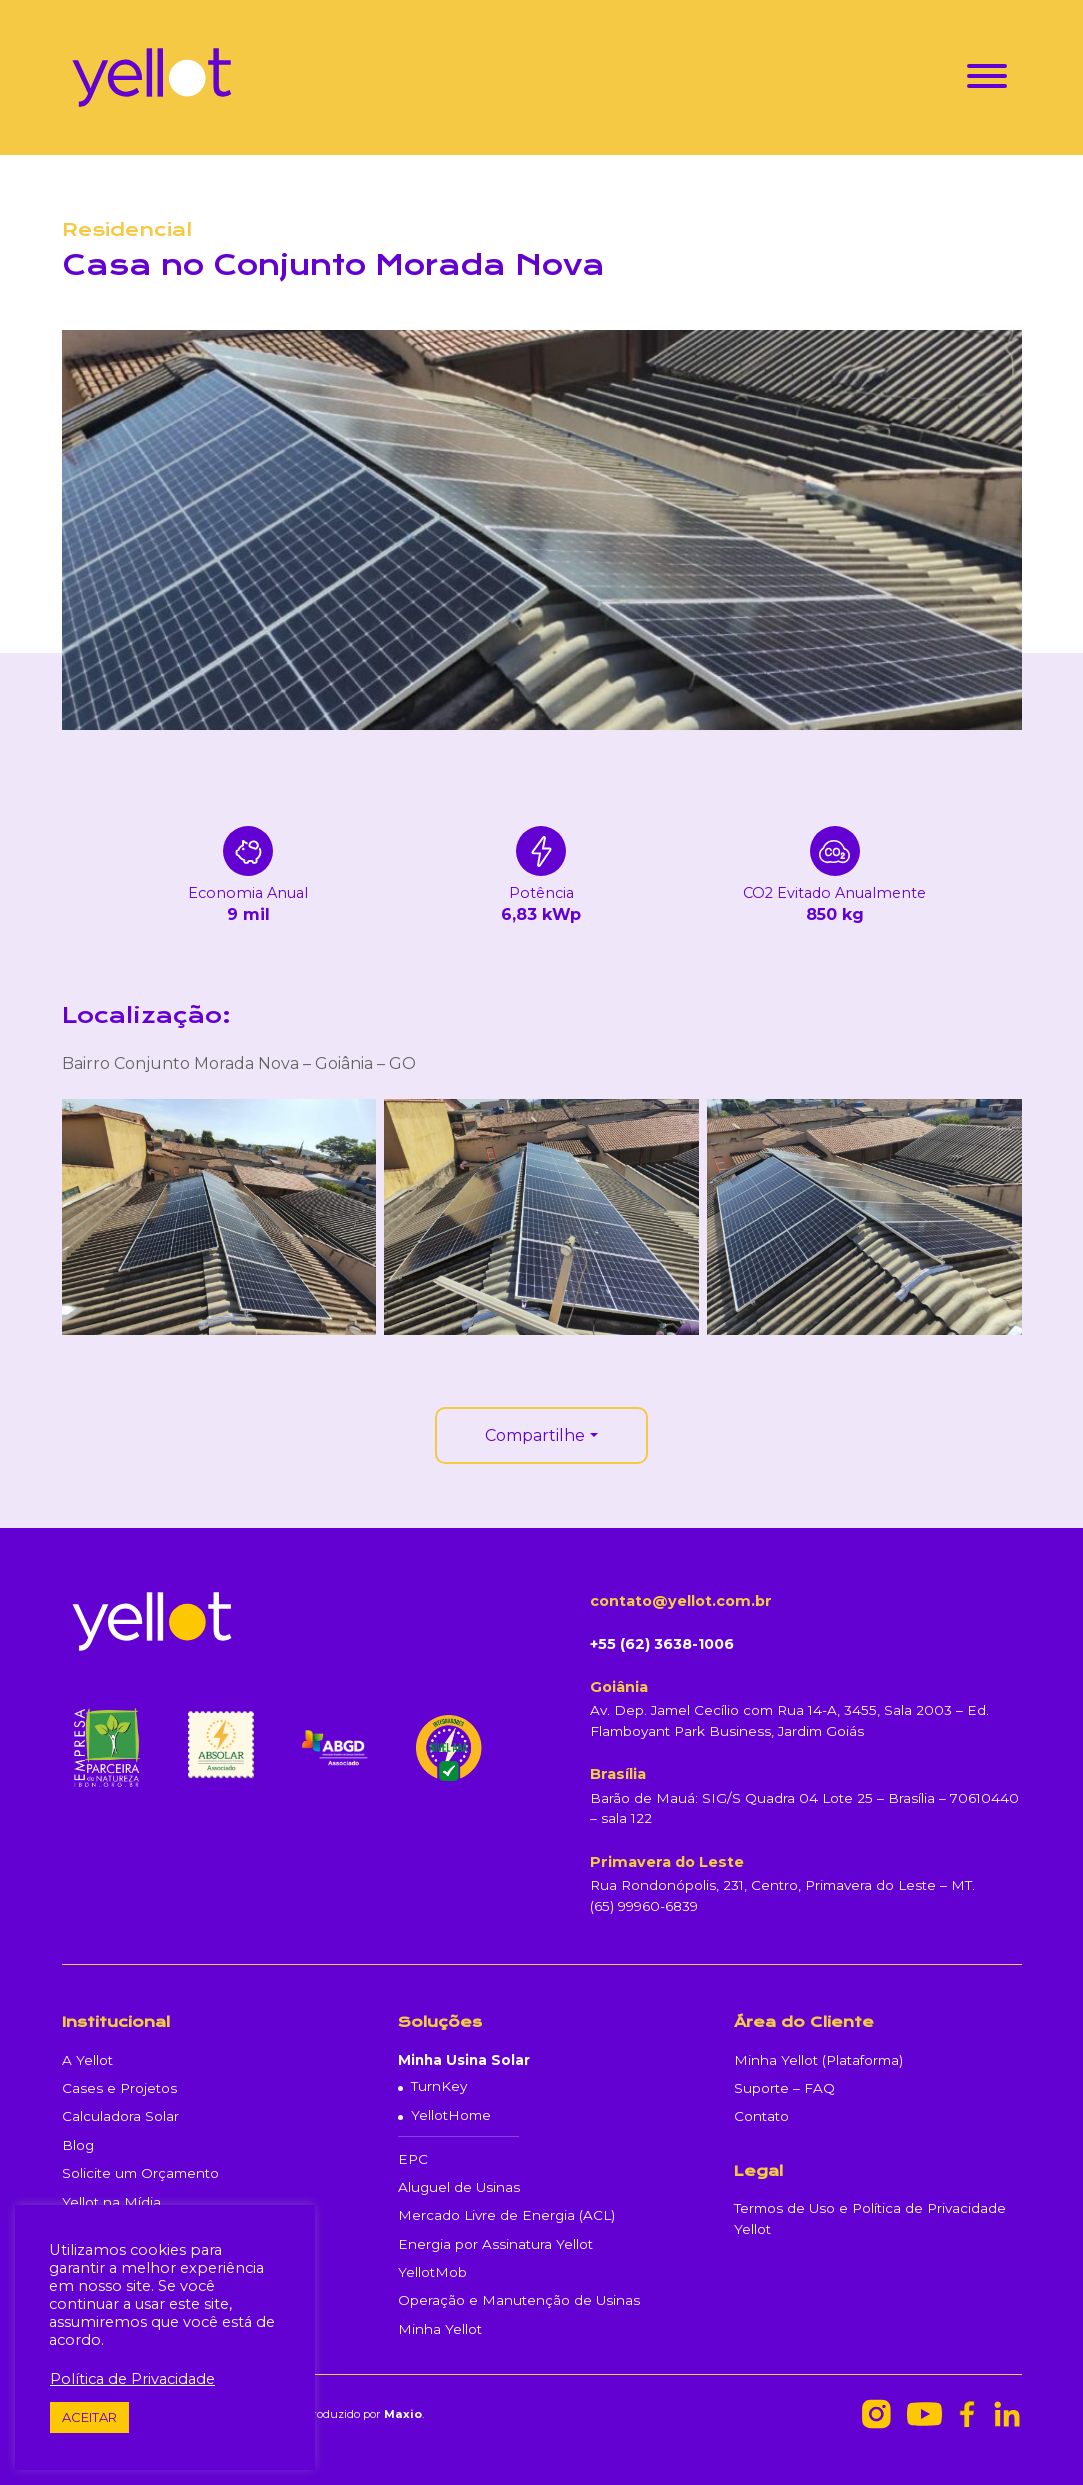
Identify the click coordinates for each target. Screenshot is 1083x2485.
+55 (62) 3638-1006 (662, 1644)
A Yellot (87, 2060)
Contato (761, 2116)
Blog (78, 2145)
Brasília (618, 1774)
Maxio (403, 2414)
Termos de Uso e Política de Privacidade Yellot (870, 2218)
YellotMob (432, 2272)
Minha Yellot (440, 2329)
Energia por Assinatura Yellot (495, 2244)
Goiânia (619, 1687)
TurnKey (439, 2086)
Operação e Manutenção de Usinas (519, 2300)
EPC (413, 2159)
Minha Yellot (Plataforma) (818, 2060)
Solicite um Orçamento (140, 2173)
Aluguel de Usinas (459, 2187)
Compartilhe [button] (535, 1435)
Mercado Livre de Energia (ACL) (506, 2215)
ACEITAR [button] (89, 2417)
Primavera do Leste (667, 1862)
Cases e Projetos (119, 2088)
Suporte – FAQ (784, 2088)
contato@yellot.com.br (681, 1601)
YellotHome (451, 2115)
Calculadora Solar (120, 2116)
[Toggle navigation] (987, 79)
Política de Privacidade (132, 2379)
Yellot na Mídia (111, 2202)
